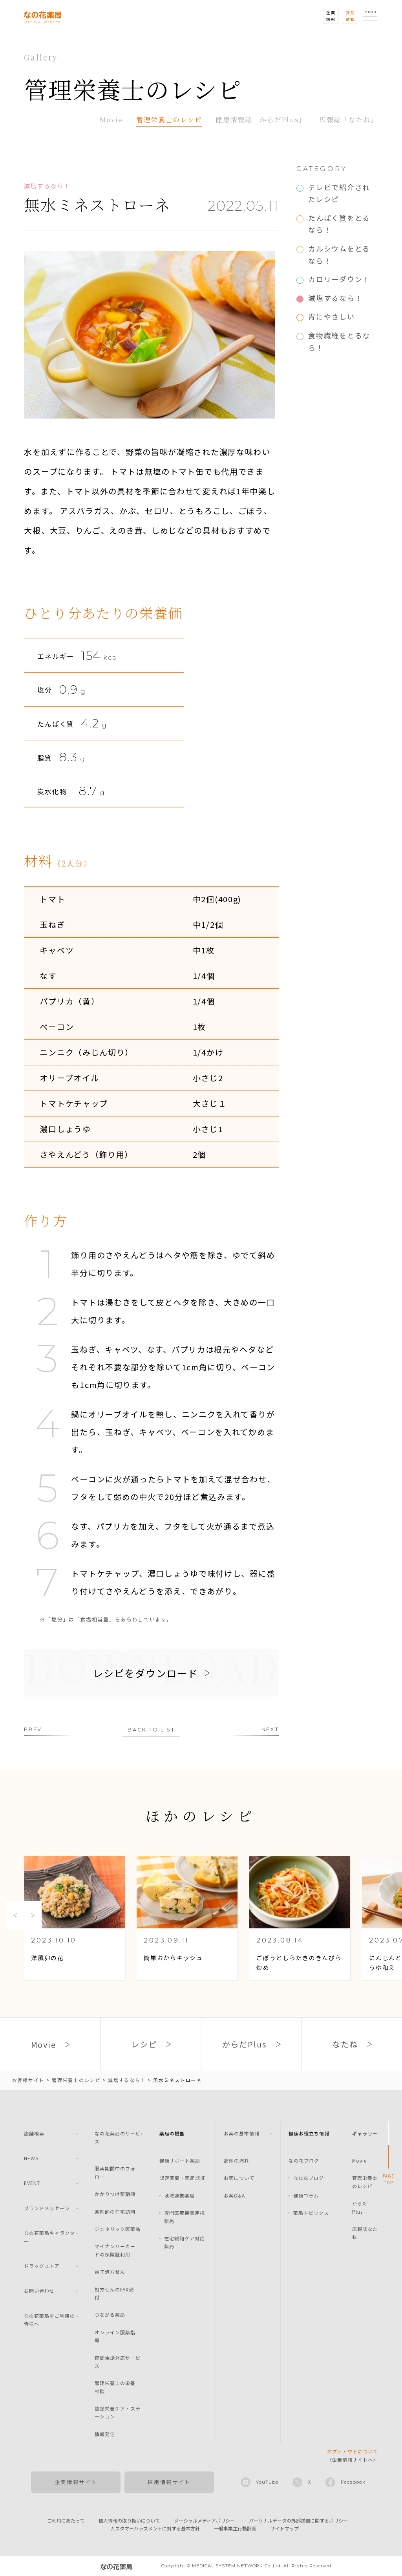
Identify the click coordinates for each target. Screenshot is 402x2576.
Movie (111, 119)
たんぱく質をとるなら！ (339, 224)
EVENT (32, 2182)
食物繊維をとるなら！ (339, 341)
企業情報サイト (76, 2482)
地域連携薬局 (179, 2195)
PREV (33, 1729)
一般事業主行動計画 (235, 2528)
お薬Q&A (234, 2195)
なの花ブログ (304, 2160)
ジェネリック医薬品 (118, 2228)
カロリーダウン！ (339, 279)
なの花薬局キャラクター (49, 2236)
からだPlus (359, 2207)
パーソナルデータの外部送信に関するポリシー (298, 2520)
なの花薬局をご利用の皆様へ (49, 2319)
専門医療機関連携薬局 (184, 2216)
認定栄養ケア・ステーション (118, 2412)
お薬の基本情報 (241, 2133)
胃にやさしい (331, 316)
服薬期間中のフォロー (115, 2172)
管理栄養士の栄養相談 (115, 2387)
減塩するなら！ (335, 298)
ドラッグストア (42, 2265)
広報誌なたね (365, 2232)
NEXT (270, 1729)
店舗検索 (34, 2133)
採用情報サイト (169, 2482)
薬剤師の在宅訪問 (115, 2211)
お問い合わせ (39, 2290)
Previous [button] (15, 1915)
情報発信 (105, 2434)
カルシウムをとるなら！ (339, 254)
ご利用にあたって (65, 2520)
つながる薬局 (110, 2314)
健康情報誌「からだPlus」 (261, 119)
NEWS (31, 2158)
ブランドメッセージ (47, 2208)
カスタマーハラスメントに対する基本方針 (155, 2528)
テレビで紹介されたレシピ (339, 193)
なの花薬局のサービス (118, 2137)
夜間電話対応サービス (118, 2361)
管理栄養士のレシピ (169, 119)
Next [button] (33, 1915)
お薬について (239, 2177)
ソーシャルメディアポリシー (204, 2520)
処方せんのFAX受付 (114, 2293)
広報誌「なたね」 (348, 119)
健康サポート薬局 (179, 2160)
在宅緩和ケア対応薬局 (184, 2242)
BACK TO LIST (151, 1729)
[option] (74, 1919)
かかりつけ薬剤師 (115, 2193)
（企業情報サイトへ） (352, 2455)
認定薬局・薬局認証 (182, 2177)
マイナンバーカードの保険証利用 (115, 2250)
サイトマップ (284, 2528)
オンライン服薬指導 (115, 2336)
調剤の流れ (236, 2160)
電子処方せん (110, 2271)
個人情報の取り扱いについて (129, 2520)
